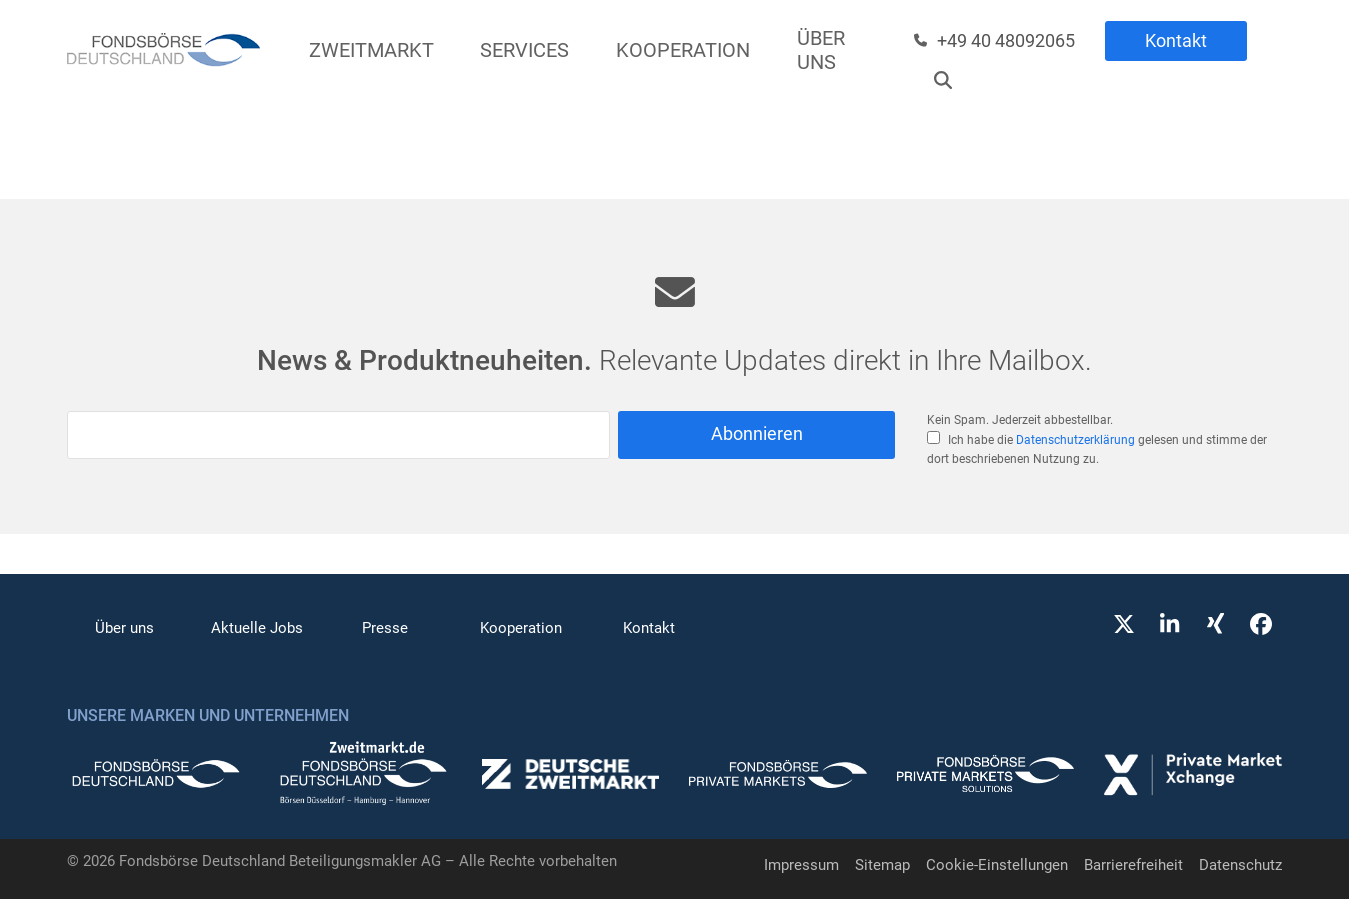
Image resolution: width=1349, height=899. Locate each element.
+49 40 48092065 (1006, 40)
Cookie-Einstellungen (997, 865)
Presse (385, 628)
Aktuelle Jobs (257, 628)
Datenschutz (1240, 865)
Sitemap (882, 865)
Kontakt (1176, 40)
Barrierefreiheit (1133, 865)
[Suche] (943, 80)
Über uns (124, 628)
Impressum (801, 865)
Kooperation (521, 628)
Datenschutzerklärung (1075, 440)
